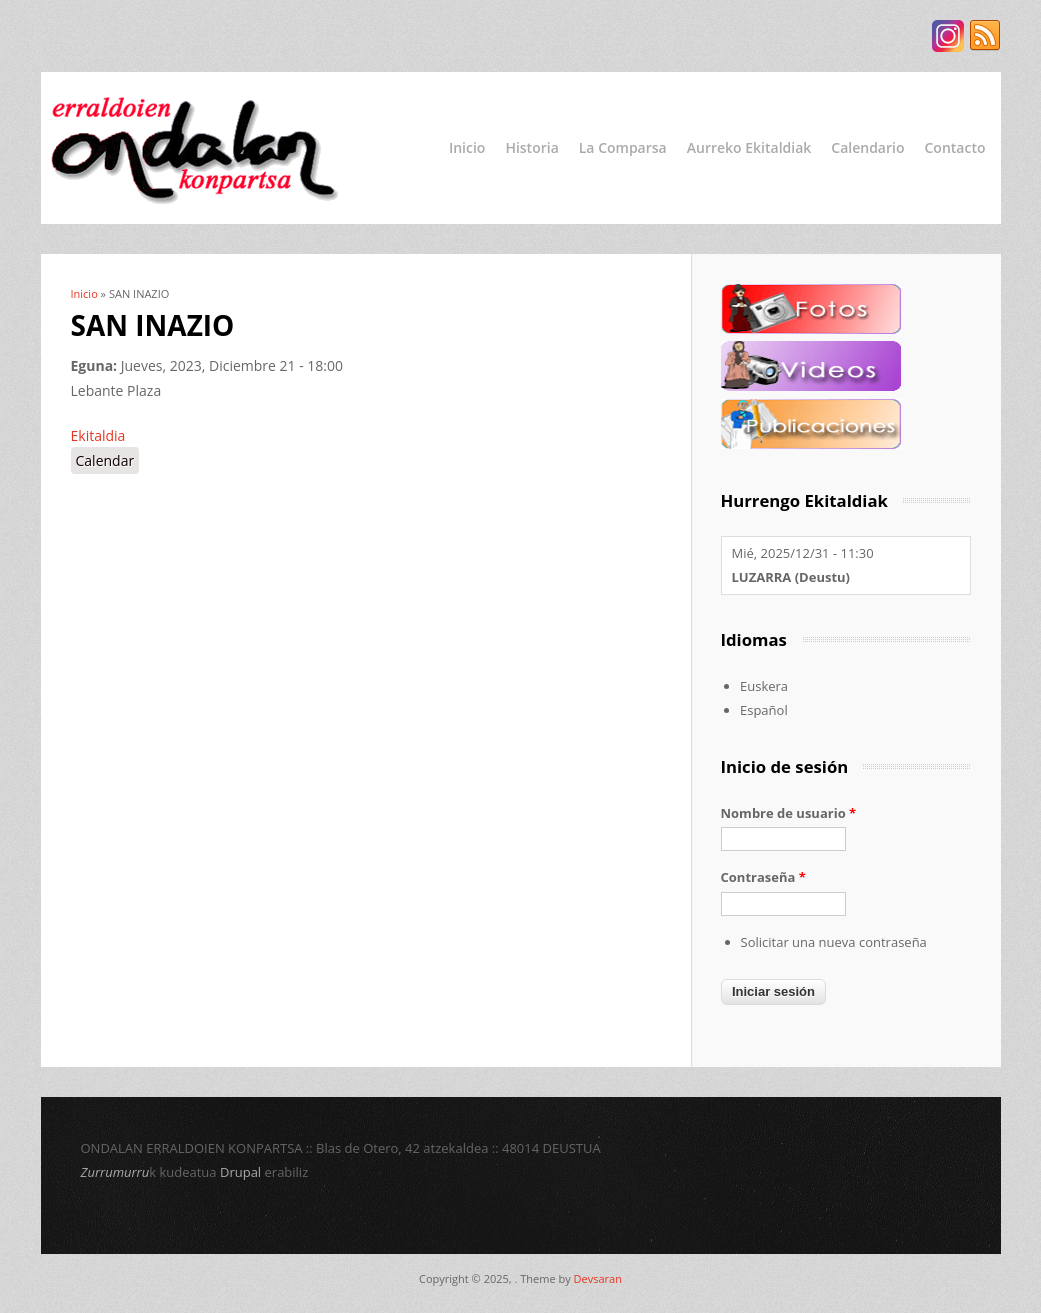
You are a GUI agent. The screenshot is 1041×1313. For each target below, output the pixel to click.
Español (764, 710)
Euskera (764, 686)
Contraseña (763, 877)
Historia (531, 147)
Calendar (105, 460)
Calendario (867, 147)
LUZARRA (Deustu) (791, 577)
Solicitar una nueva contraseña (834, 942)
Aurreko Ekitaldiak (749, 147)
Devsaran (598, 1278)
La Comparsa (623, 147)
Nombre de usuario (789, 813)
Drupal (240, 1172)
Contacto (954, 147)
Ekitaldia (98, 435)
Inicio (467, 147)
